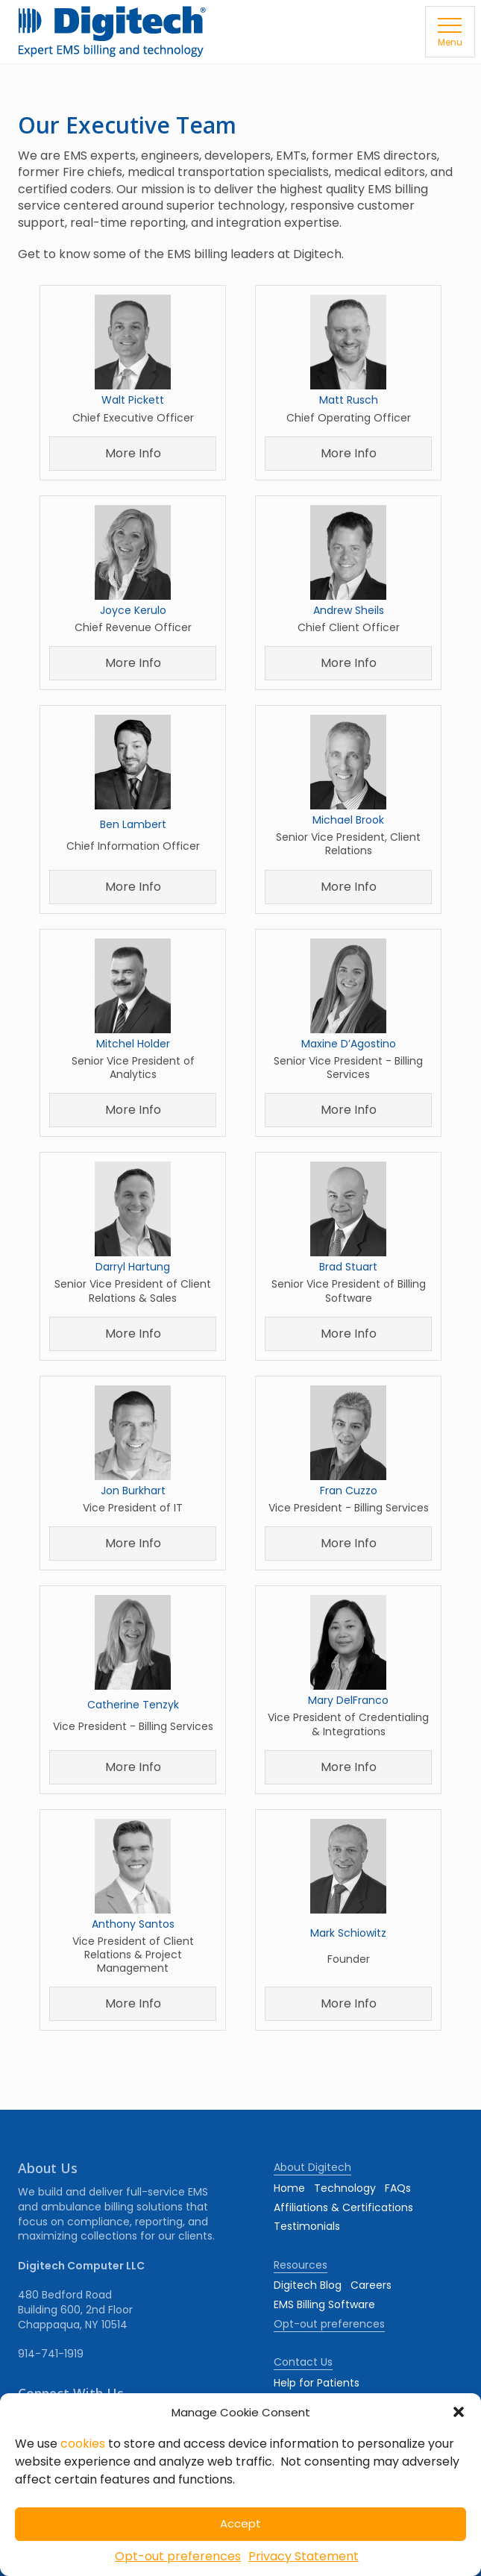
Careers (371, 2285)
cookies (82, 2443)
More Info (133, 453)
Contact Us (303, 2361)
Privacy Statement (303, 2556)
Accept (240, 2523)
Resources (300, 2264)
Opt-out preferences (178, 2556)
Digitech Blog (308, 2285)
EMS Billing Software (324, 2304)
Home (289, 2188)
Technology (345, 2188)
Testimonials (307, 2226)
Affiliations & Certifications (343, 2207)
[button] (458, 2411)
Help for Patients (316, 2382)
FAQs (398, 2188)
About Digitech (312, 2167)
